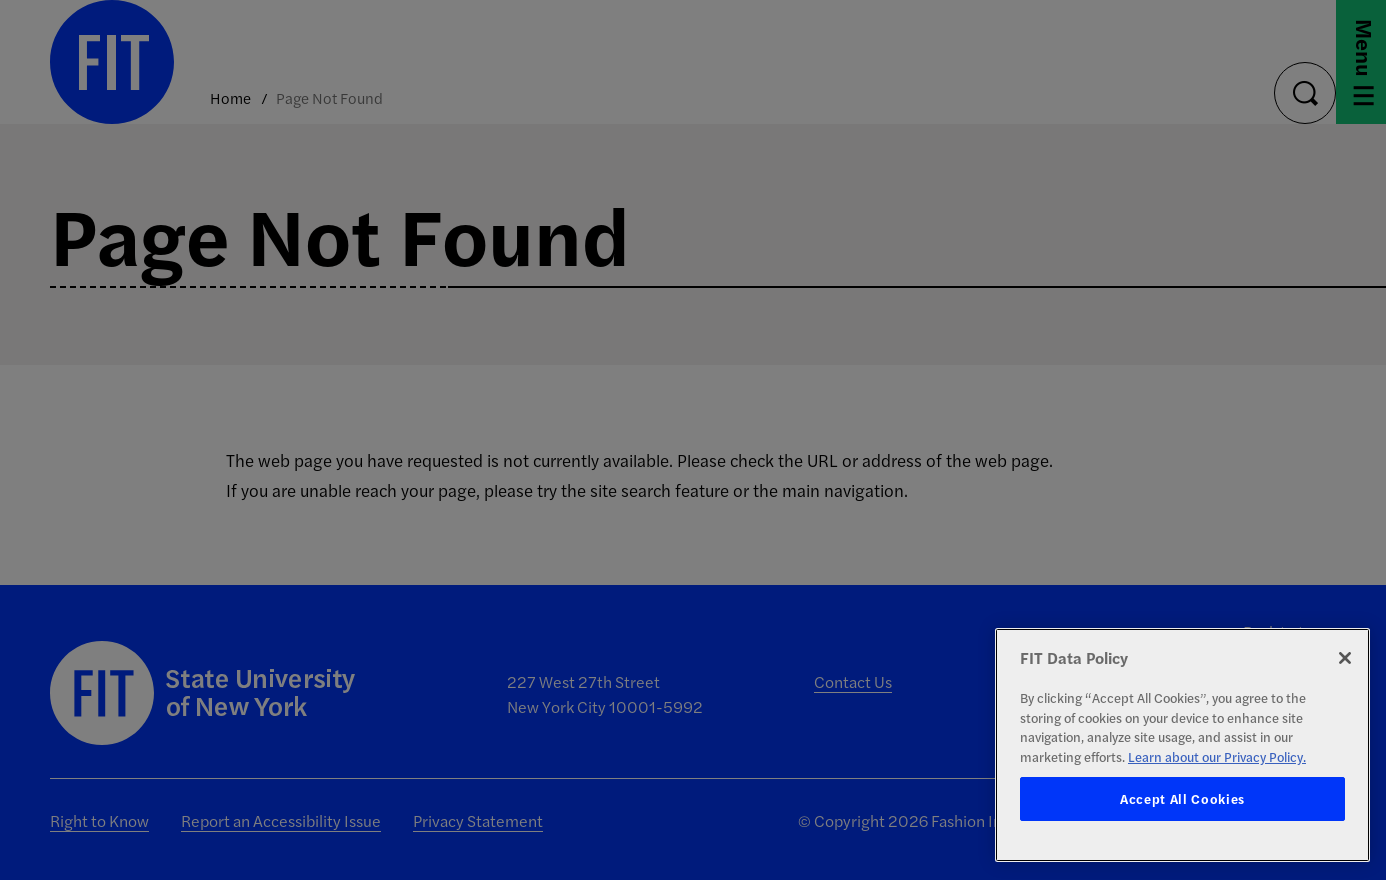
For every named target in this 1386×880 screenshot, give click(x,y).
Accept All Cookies (1182, 798)
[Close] (1345, 658)
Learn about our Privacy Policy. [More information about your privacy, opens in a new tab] (1217, 756)
